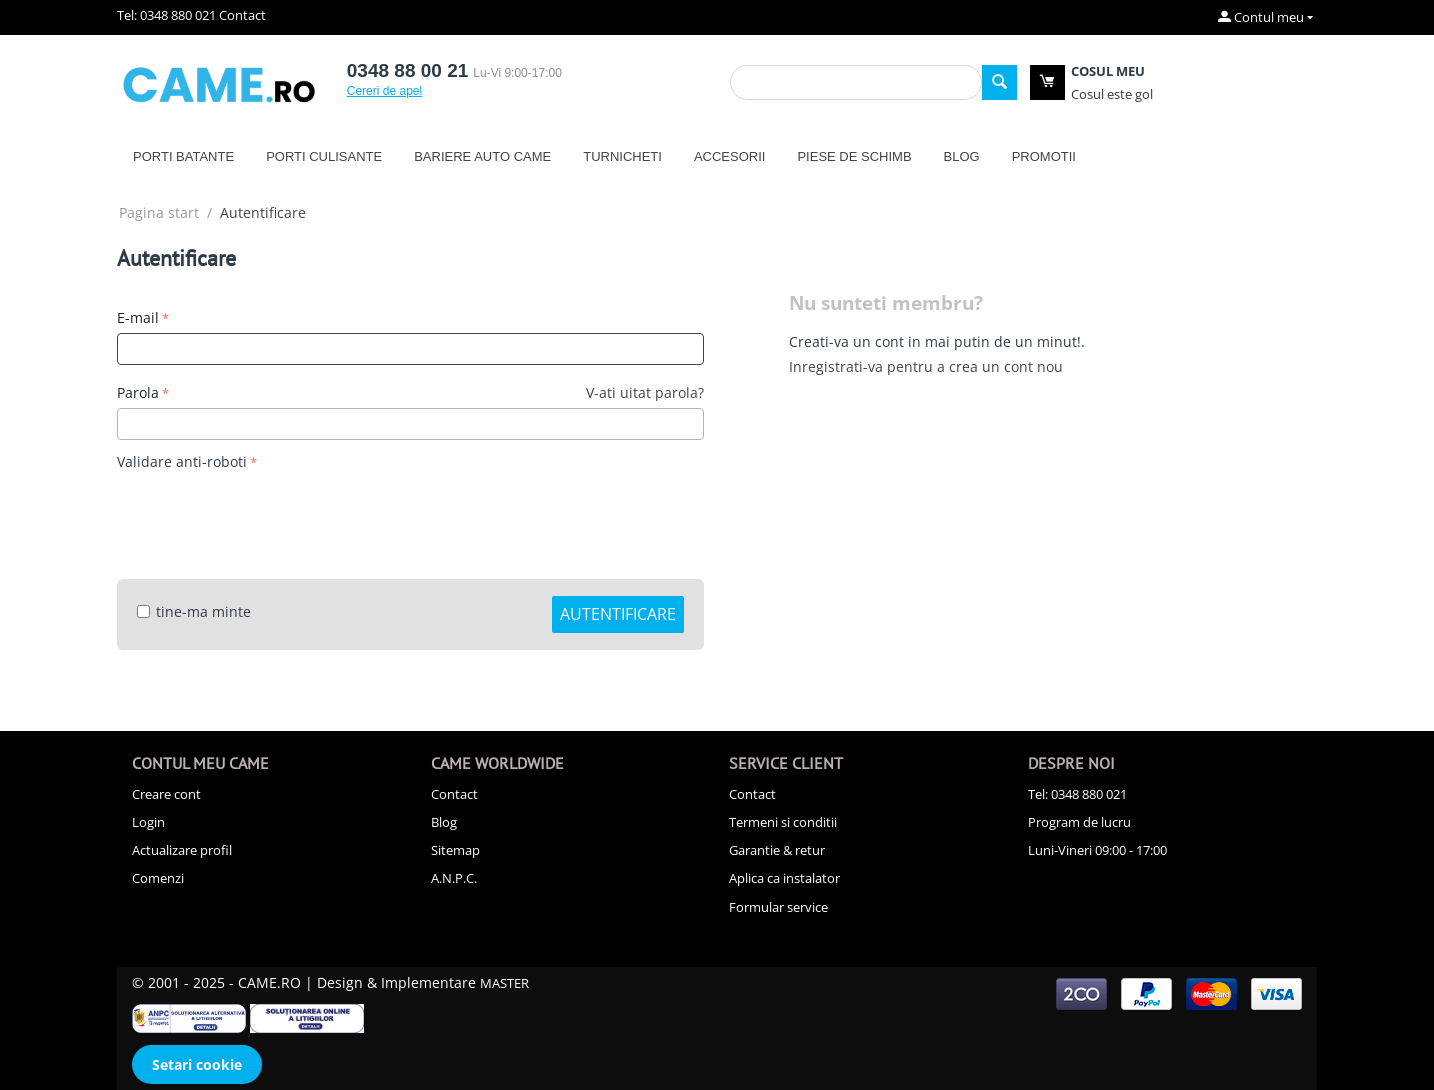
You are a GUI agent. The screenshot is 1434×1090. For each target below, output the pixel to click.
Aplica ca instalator (784, 878)
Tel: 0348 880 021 (166, 15)
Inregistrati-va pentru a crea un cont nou (926, 366)
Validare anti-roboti (182, 461)
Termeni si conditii (783, 822)
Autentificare (618, 614)
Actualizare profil (182, 850)
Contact (242, 15)
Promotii (1044, 156)
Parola (138, 392)
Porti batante (183, 156)
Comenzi (158, 878)
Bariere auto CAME (482, 156)
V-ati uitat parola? (645, 392)
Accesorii (730, 156)
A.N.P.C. (454, 878)
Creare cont (166, 794)
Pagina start (159, 212)
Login (148, 822)
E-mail (138, 317)
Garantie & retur (777, 850)
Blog (962, 156)
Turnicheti (622, 156)
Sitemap (455, 850)
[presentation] (269, 515)
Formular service (778, 907)
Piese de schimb (854, 156)
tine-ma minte (194, 611)
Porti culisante (324, 156)
